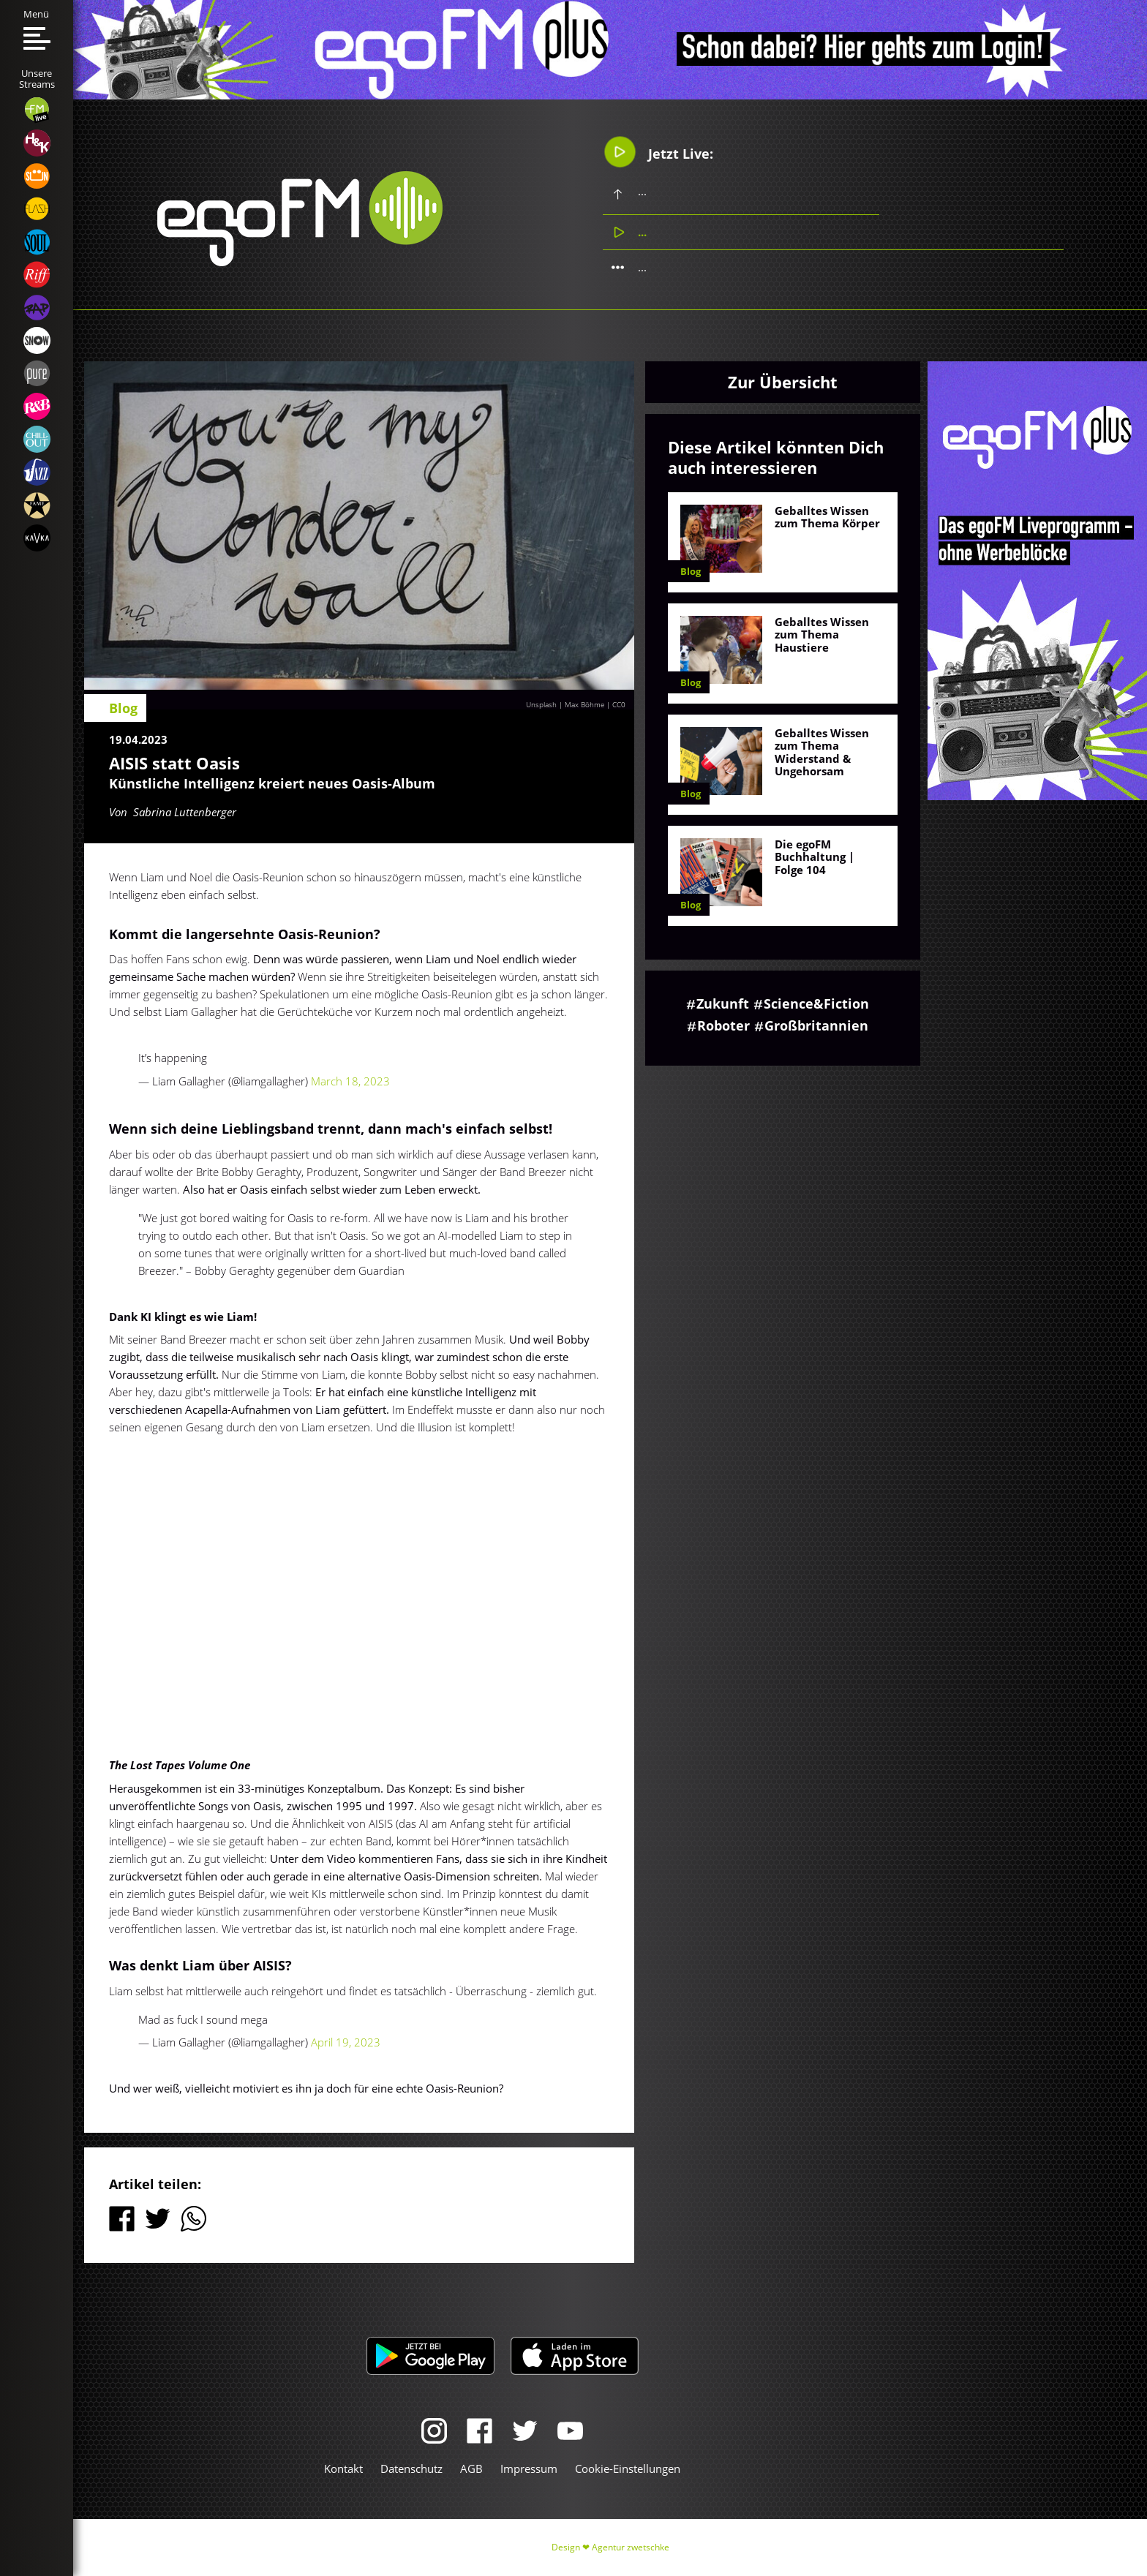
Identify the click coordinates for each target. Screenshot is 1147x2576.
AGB (471, 2468)
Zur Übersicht (783, 382)
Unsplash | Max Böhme (565, 704)
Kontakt (343, 2468)
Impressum (528, 2468)
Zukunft (722, 1003)
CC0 (618, 704)
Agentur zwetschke (630, 2547)
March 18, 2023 (350, 1081)
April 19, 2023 (345, 2042)
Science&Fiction (816, 1003)
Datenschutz (411, 2468)
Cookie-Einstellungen (627, 2468)
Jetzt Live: (658, 152)
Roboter (723, 1025)
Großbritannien (816, 1025)
